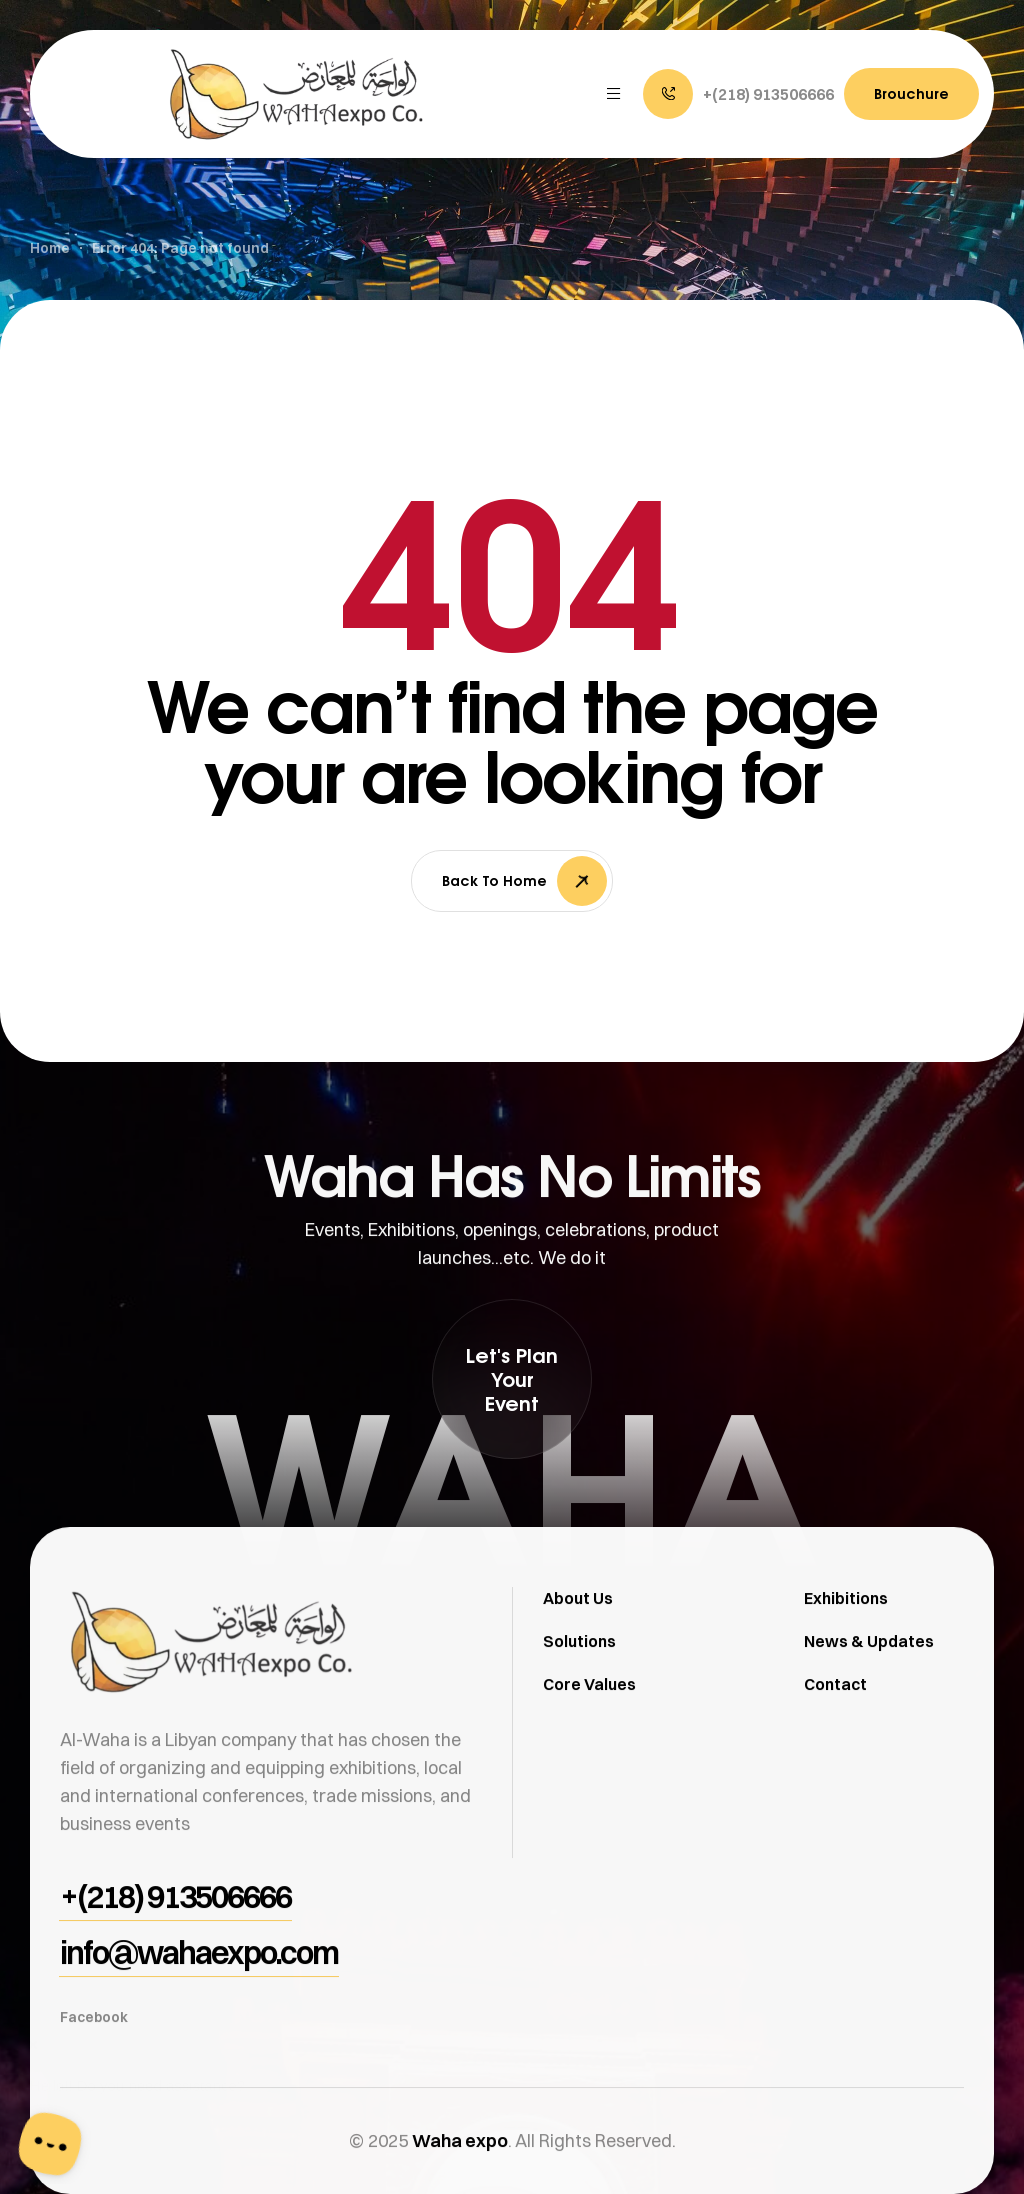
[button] (738, 94)
